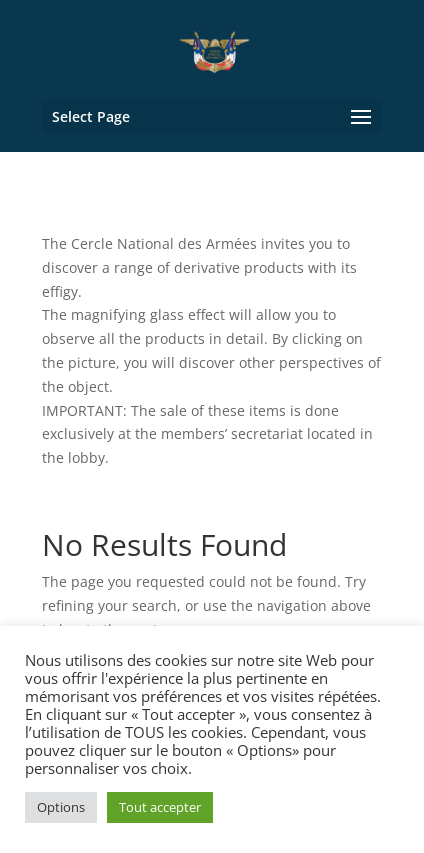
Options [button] (61, 807)
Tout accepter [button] (160, 807)
